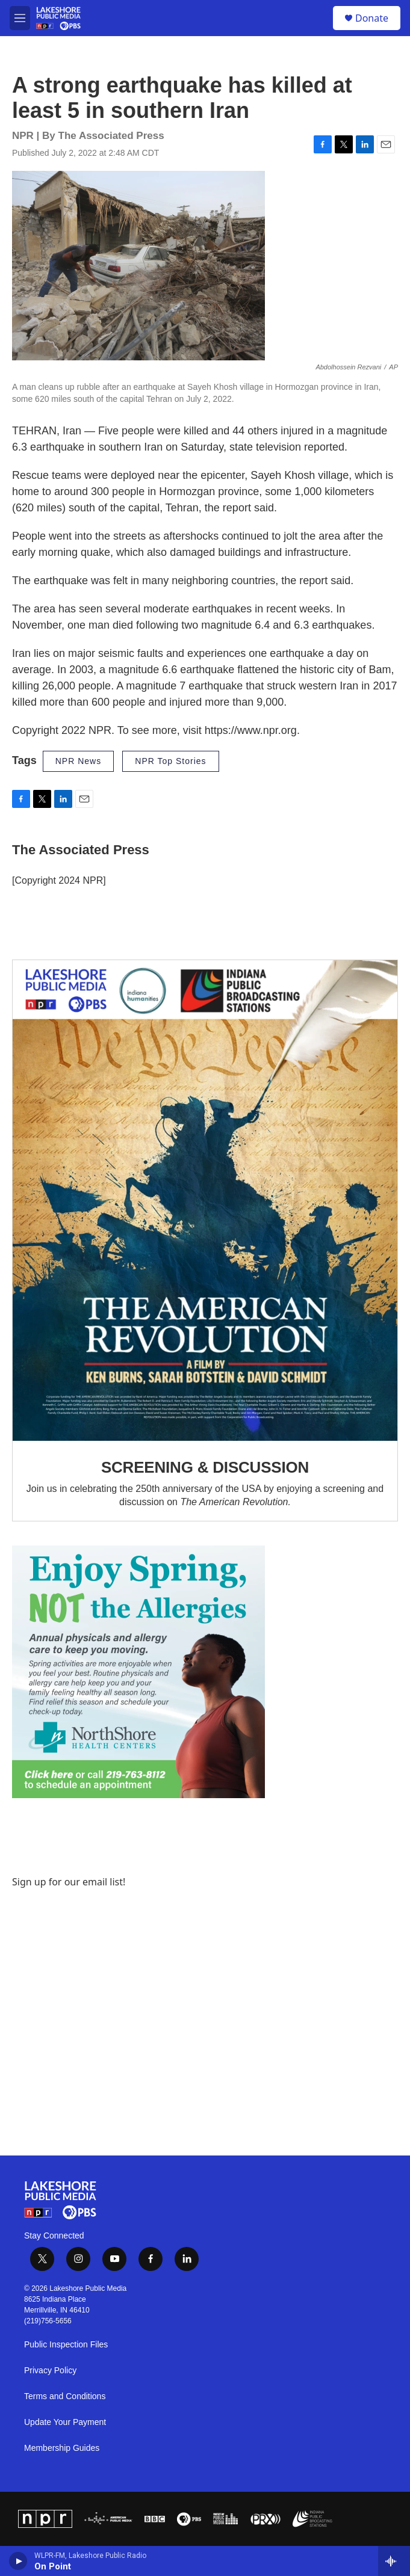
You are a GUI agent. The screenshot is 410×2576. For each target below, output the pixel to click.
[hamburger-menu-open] (20, 18)
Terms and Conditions (64, 2396)
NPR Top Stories (170, 761)
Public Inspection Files (66, 2344)
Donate (371, 18)
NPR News (78, 761)
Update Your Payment (65, 2422)
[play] (18, 2561)
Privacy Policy (50, 2370)
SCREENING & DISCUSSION (205, 1467)
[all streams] (394, 2561)
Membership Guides (61, 2448)
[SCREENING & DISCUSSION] (205, 1200)
